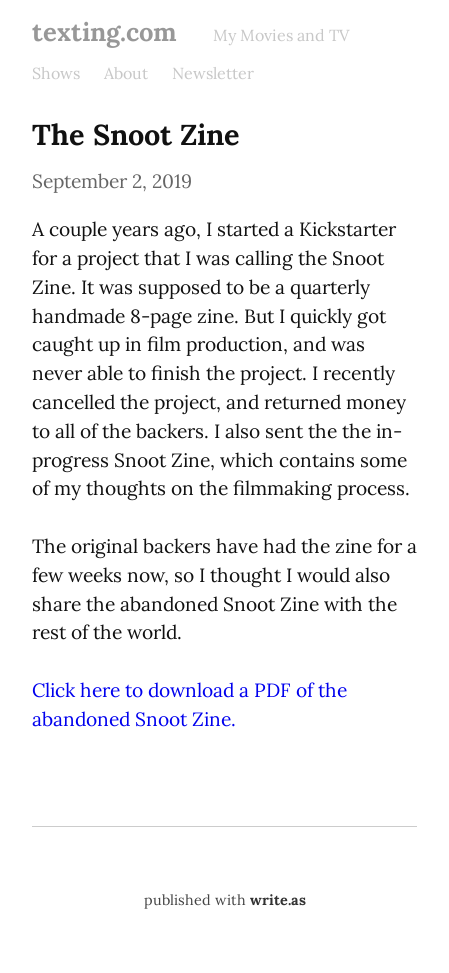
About (126, 73)
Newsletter (213, 73)
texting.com (104, 31)
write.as (278, 900)
